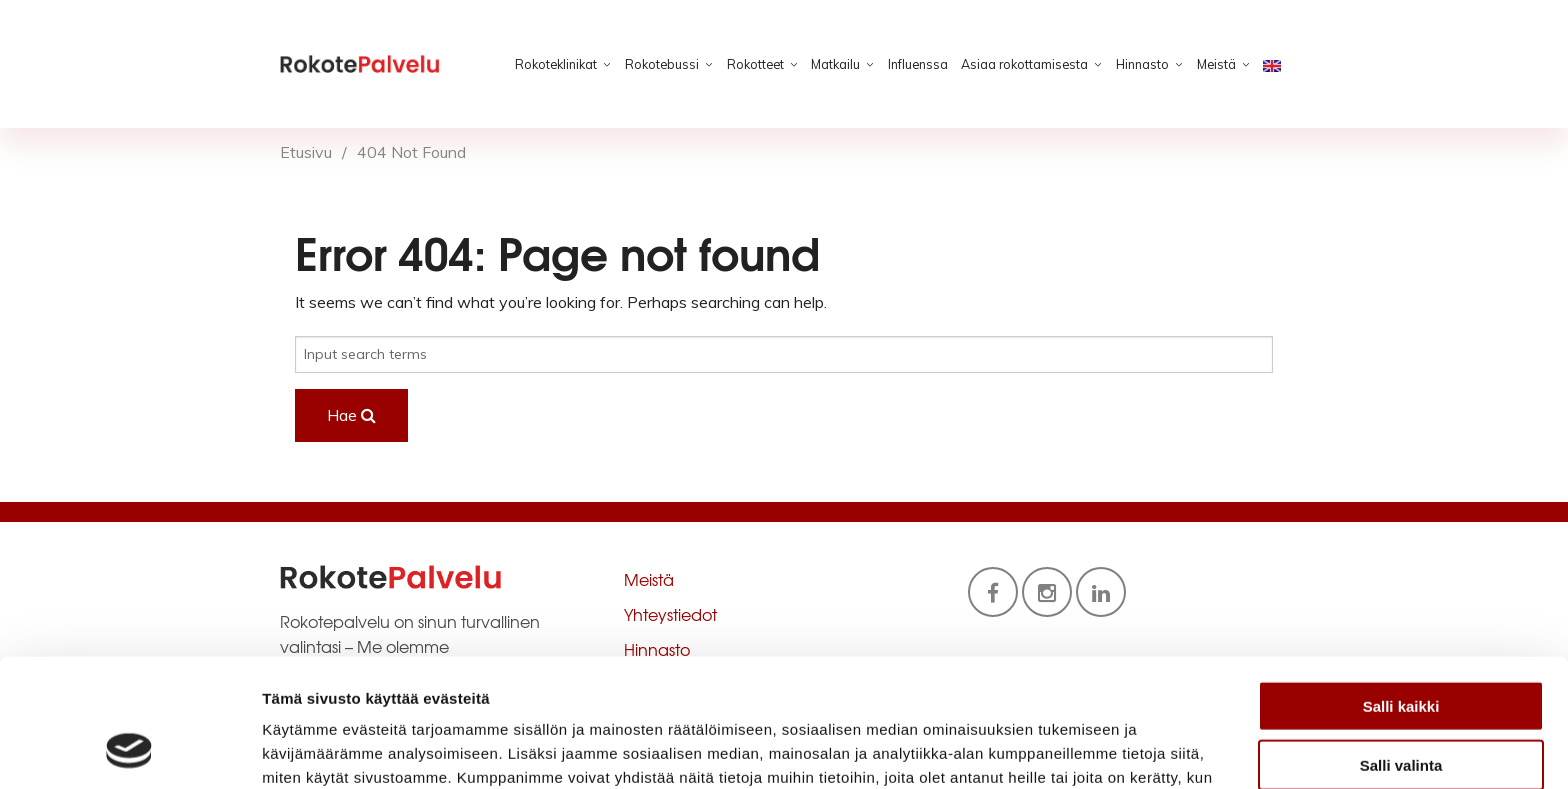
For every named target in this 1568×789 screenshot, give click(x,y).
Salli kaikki (1401, 589)
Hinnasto (1142, 64)
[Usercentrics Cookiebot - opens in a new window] (129, 750)
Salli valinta (1401, 648)
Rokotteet (755, 64)
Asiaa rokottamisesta (1024, 64)
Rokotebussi (662, 64)
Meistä (1216, 64)
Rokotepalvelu (360, 64)
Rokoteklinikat (556, 64)
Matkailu (835, 64)
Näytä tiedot (1069, 749)
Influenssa (918, 64)
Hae (351, 415)
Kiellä (1401, 706)
